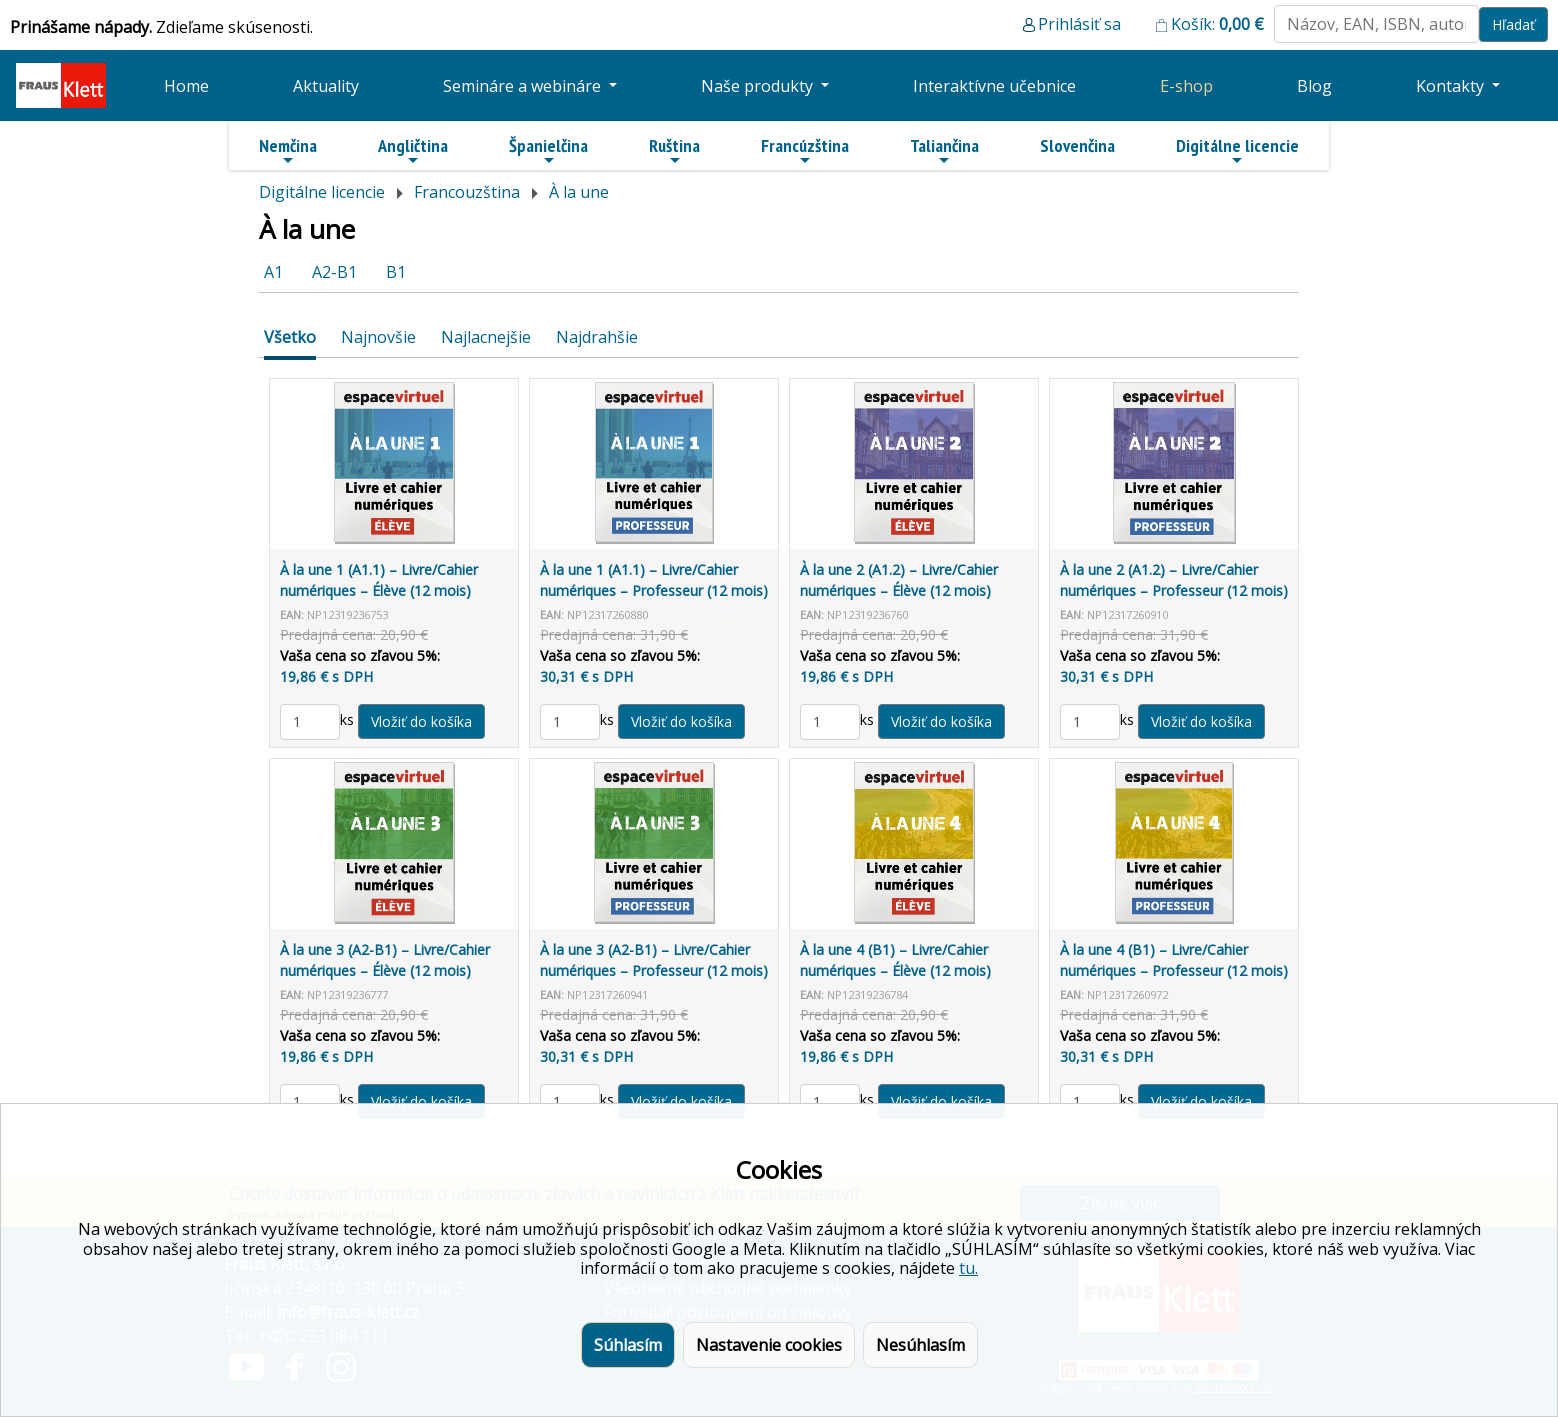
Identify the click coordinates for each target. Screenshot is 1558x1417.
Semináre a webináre (524, 86)
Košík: (1217, 24)
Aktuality (326, 86)
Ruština (674, 151)
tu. (968, 1268)
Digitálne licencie (1237, 151)
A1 (273, 272)
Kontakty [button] (1452, 86)
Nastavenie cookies (769, 1345)
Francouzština (467, 192)
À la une (579, 192)
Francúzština (805, 151)
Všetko (290, 337)
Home (186, 86)
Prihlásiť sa (1079, 24)
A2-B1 (334, 272)
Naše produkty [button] (759, 86)
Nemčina (288, 151)
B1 (396, 272)
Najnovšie (378, 337)
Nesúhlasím (920, 1345)
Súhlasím (628, 1345)
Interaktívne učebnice (994, 86)
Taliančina (944, 151)
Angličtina (413, 151)
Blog (1314, 86)
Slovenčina (1077, 145)
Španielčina (548, 151)
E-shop (1186, 86)
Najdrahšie (597, 337)
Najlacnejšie (486, 337)
